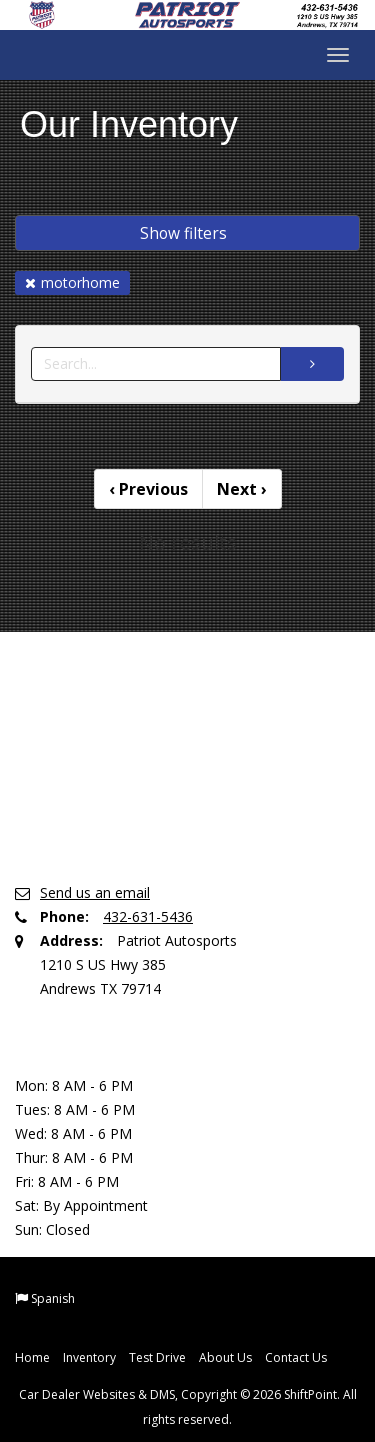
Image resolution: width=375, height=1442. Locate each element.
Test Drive (157, 1357)
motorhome (72, 282)
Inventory (89, 1357)
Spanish (53, 1298)
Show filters (183, 233)
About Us (225, 1357)
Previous (148, 489)
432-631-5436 (148, 916)
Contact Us (296, 1357)
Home (32, 1357)
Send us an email (95, 892)
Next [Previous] (242, 489)
